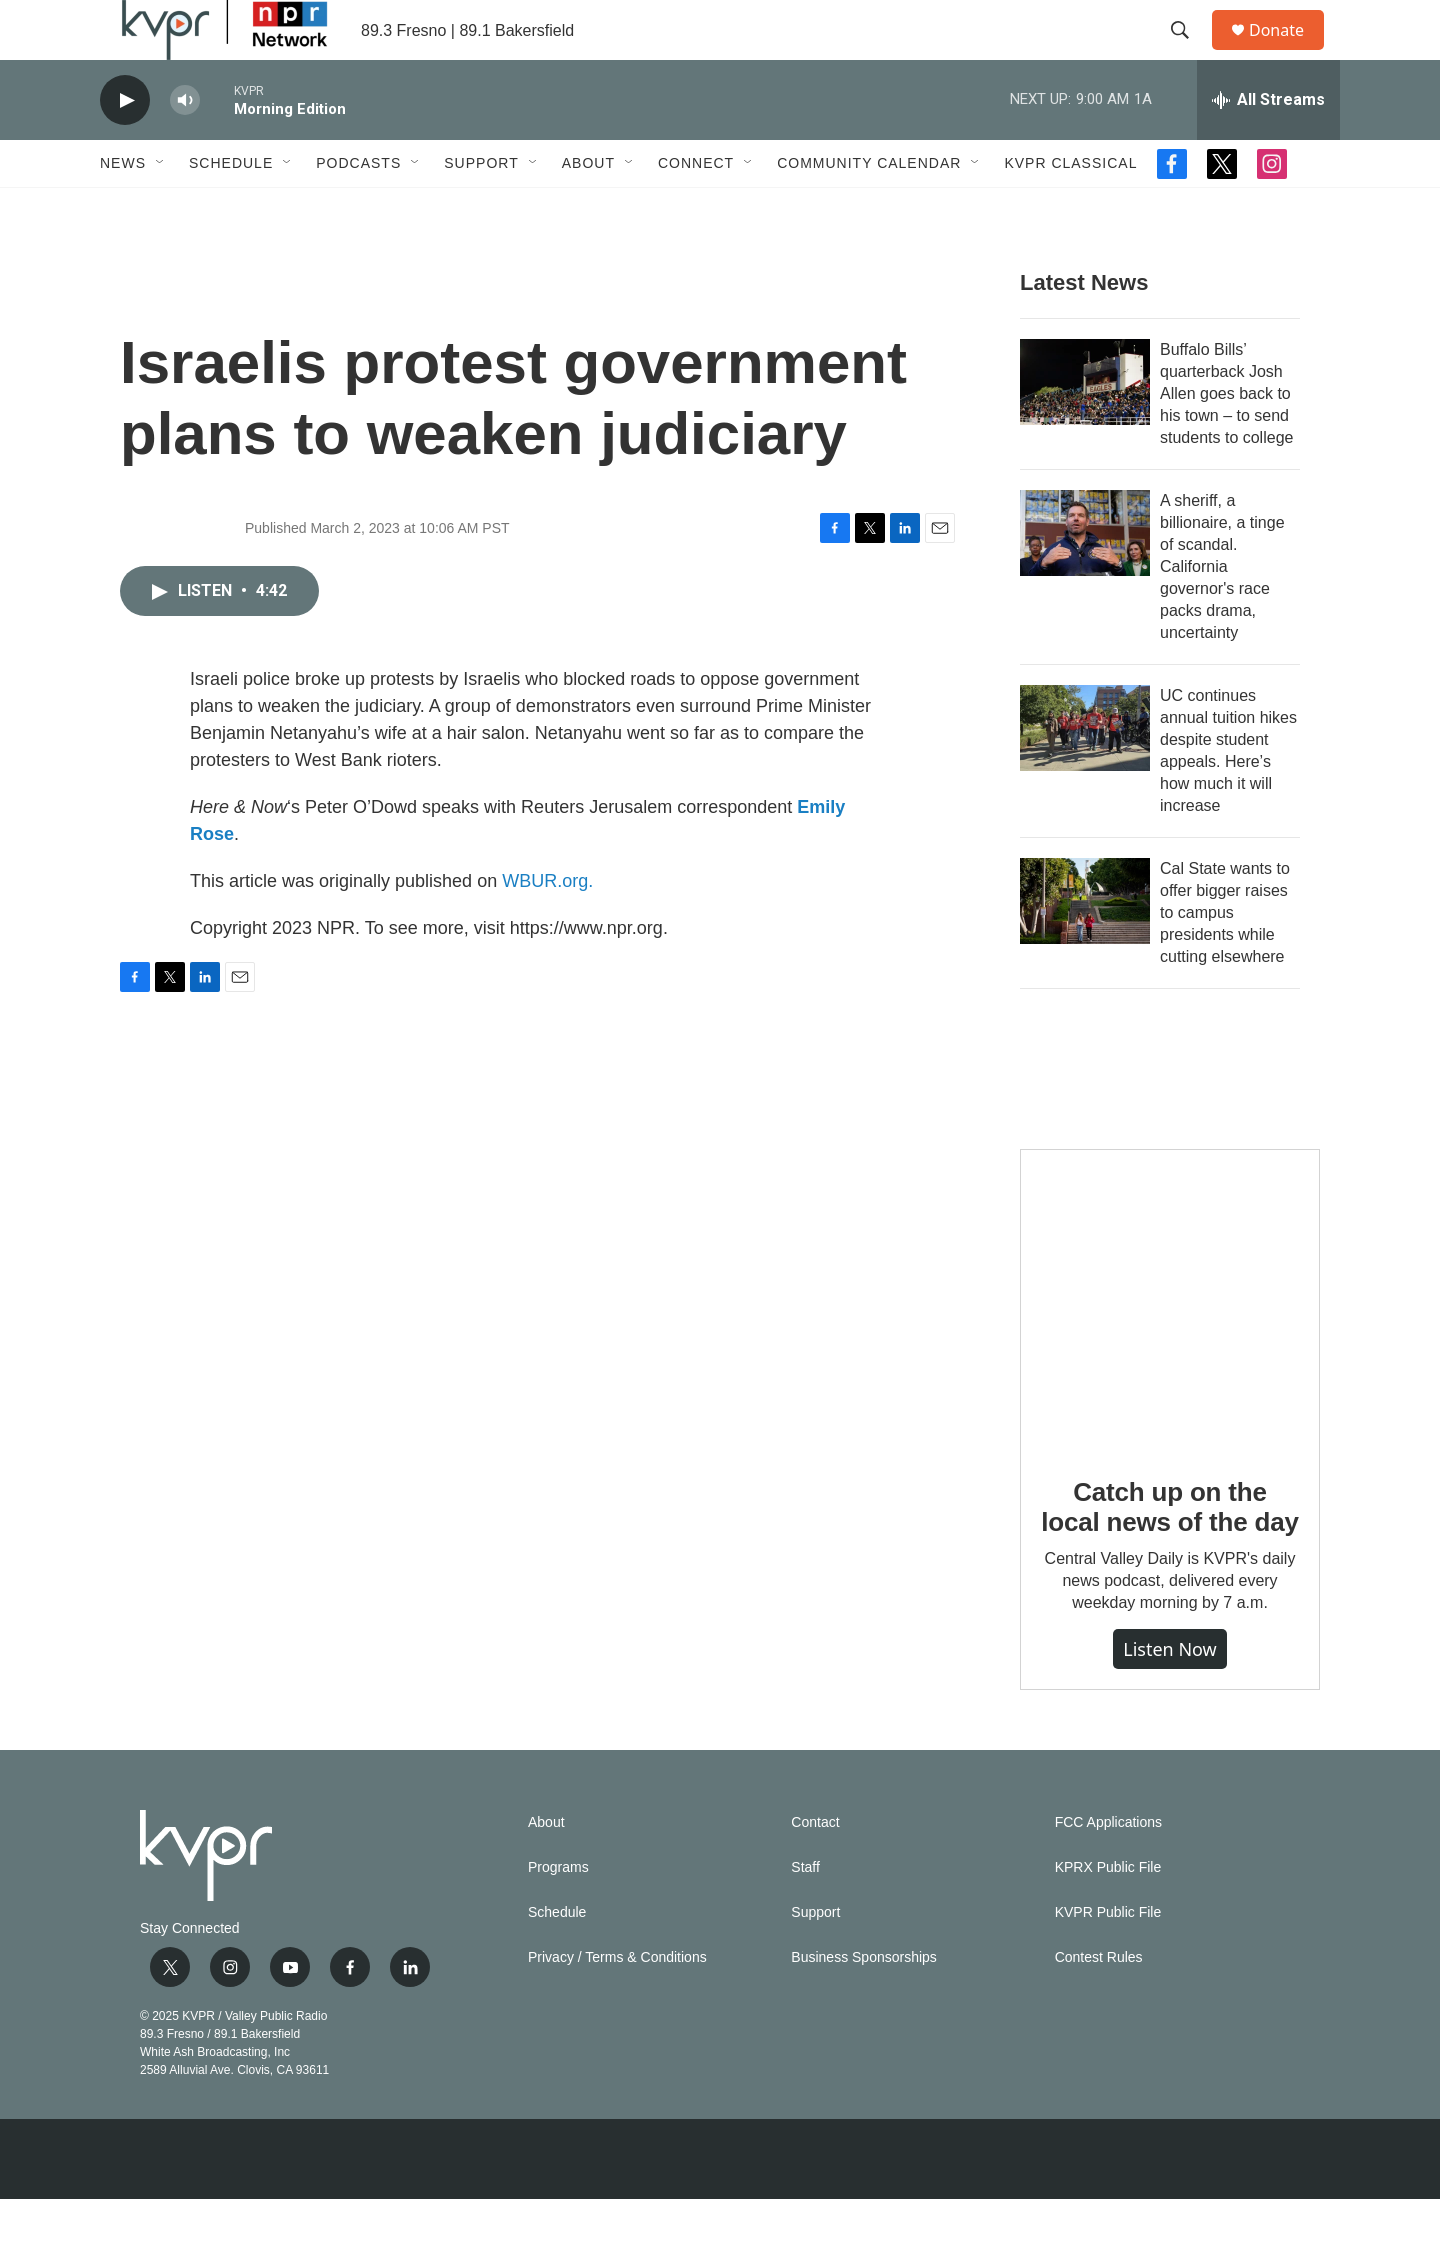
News (123, 208)
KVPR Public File (1108, 1957)
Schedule (231, 208)
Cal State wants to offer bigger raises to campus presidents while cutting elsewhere (1225, 957)
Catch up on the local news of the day (1169, 1552)
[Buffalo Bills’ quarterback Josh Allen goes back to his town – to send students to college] (1085, 427)
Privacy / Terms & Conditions (617, 2002)
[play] (125, 145)
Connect (696, 208)
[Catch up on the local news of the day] (1170, 1344)
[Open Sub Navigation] (161, 208)
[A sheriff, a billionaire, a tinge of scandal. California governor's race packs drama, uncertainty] (1085, 578)
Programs (558, 1912)
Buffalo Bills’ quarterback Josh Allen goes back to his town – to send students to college (1226, 438)
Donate (1289, 52)
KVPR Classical (1070, 208)
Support (481, 208)
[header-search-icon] (1189, 53)
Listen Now (1170, 1694)
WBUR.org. (547, 926)
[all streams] (1268, 145)
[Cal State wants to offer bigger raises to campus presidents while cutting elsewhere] (1085, 946)
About (588, 208)
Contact (815, 1867)
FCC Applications (1108, 1867)
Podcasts (358, 208)
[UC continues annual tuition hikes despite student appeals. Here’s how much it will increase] (1085, 773)
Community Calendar (869, 208)
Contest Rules (1099, 2002)
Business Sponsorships (864, 2002)
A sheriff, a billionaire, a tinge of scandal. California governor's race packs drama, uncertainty (1222, 611)
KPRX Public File (1108, 1912)
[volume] (185, 145)
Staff (805, 1912)
